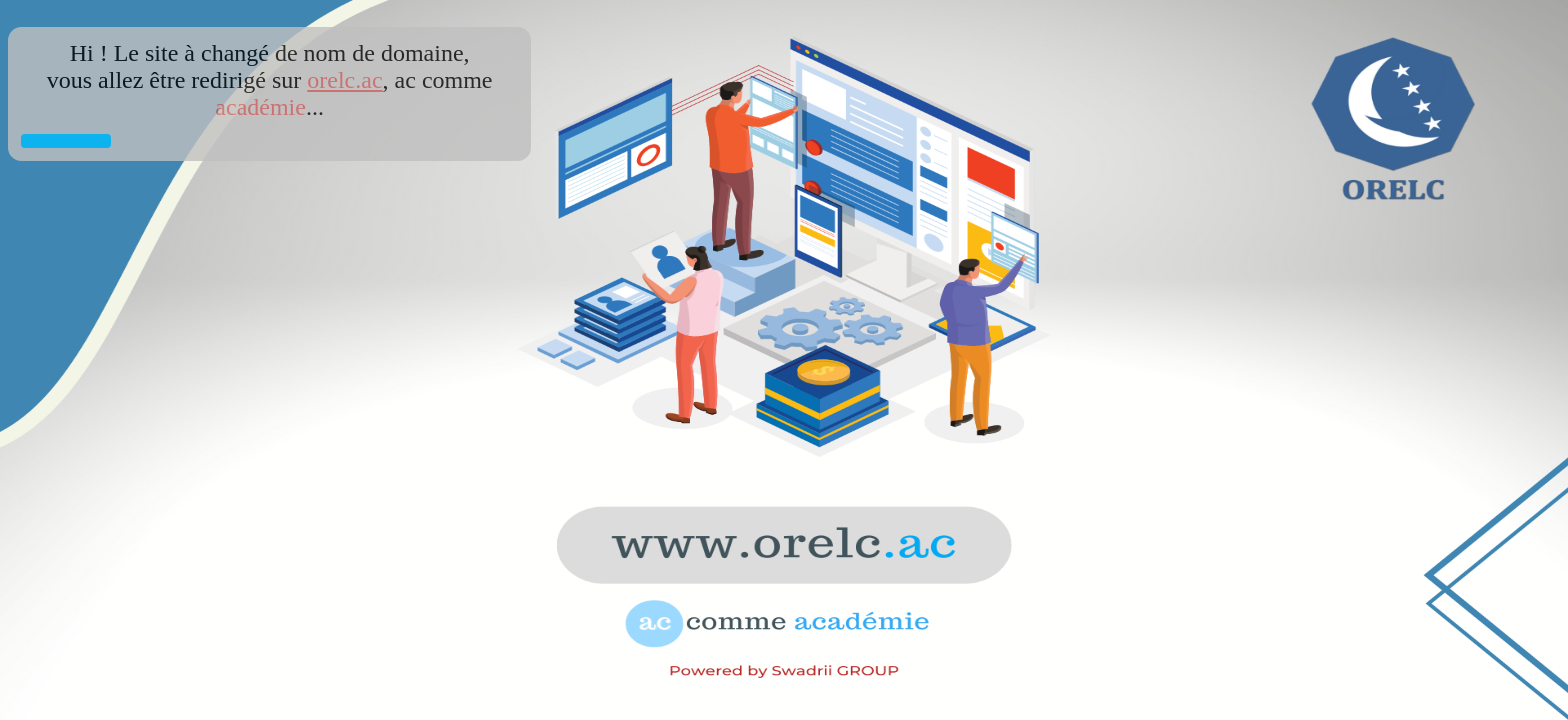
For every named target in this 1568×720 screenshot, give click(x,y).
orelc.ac (344, 80)
